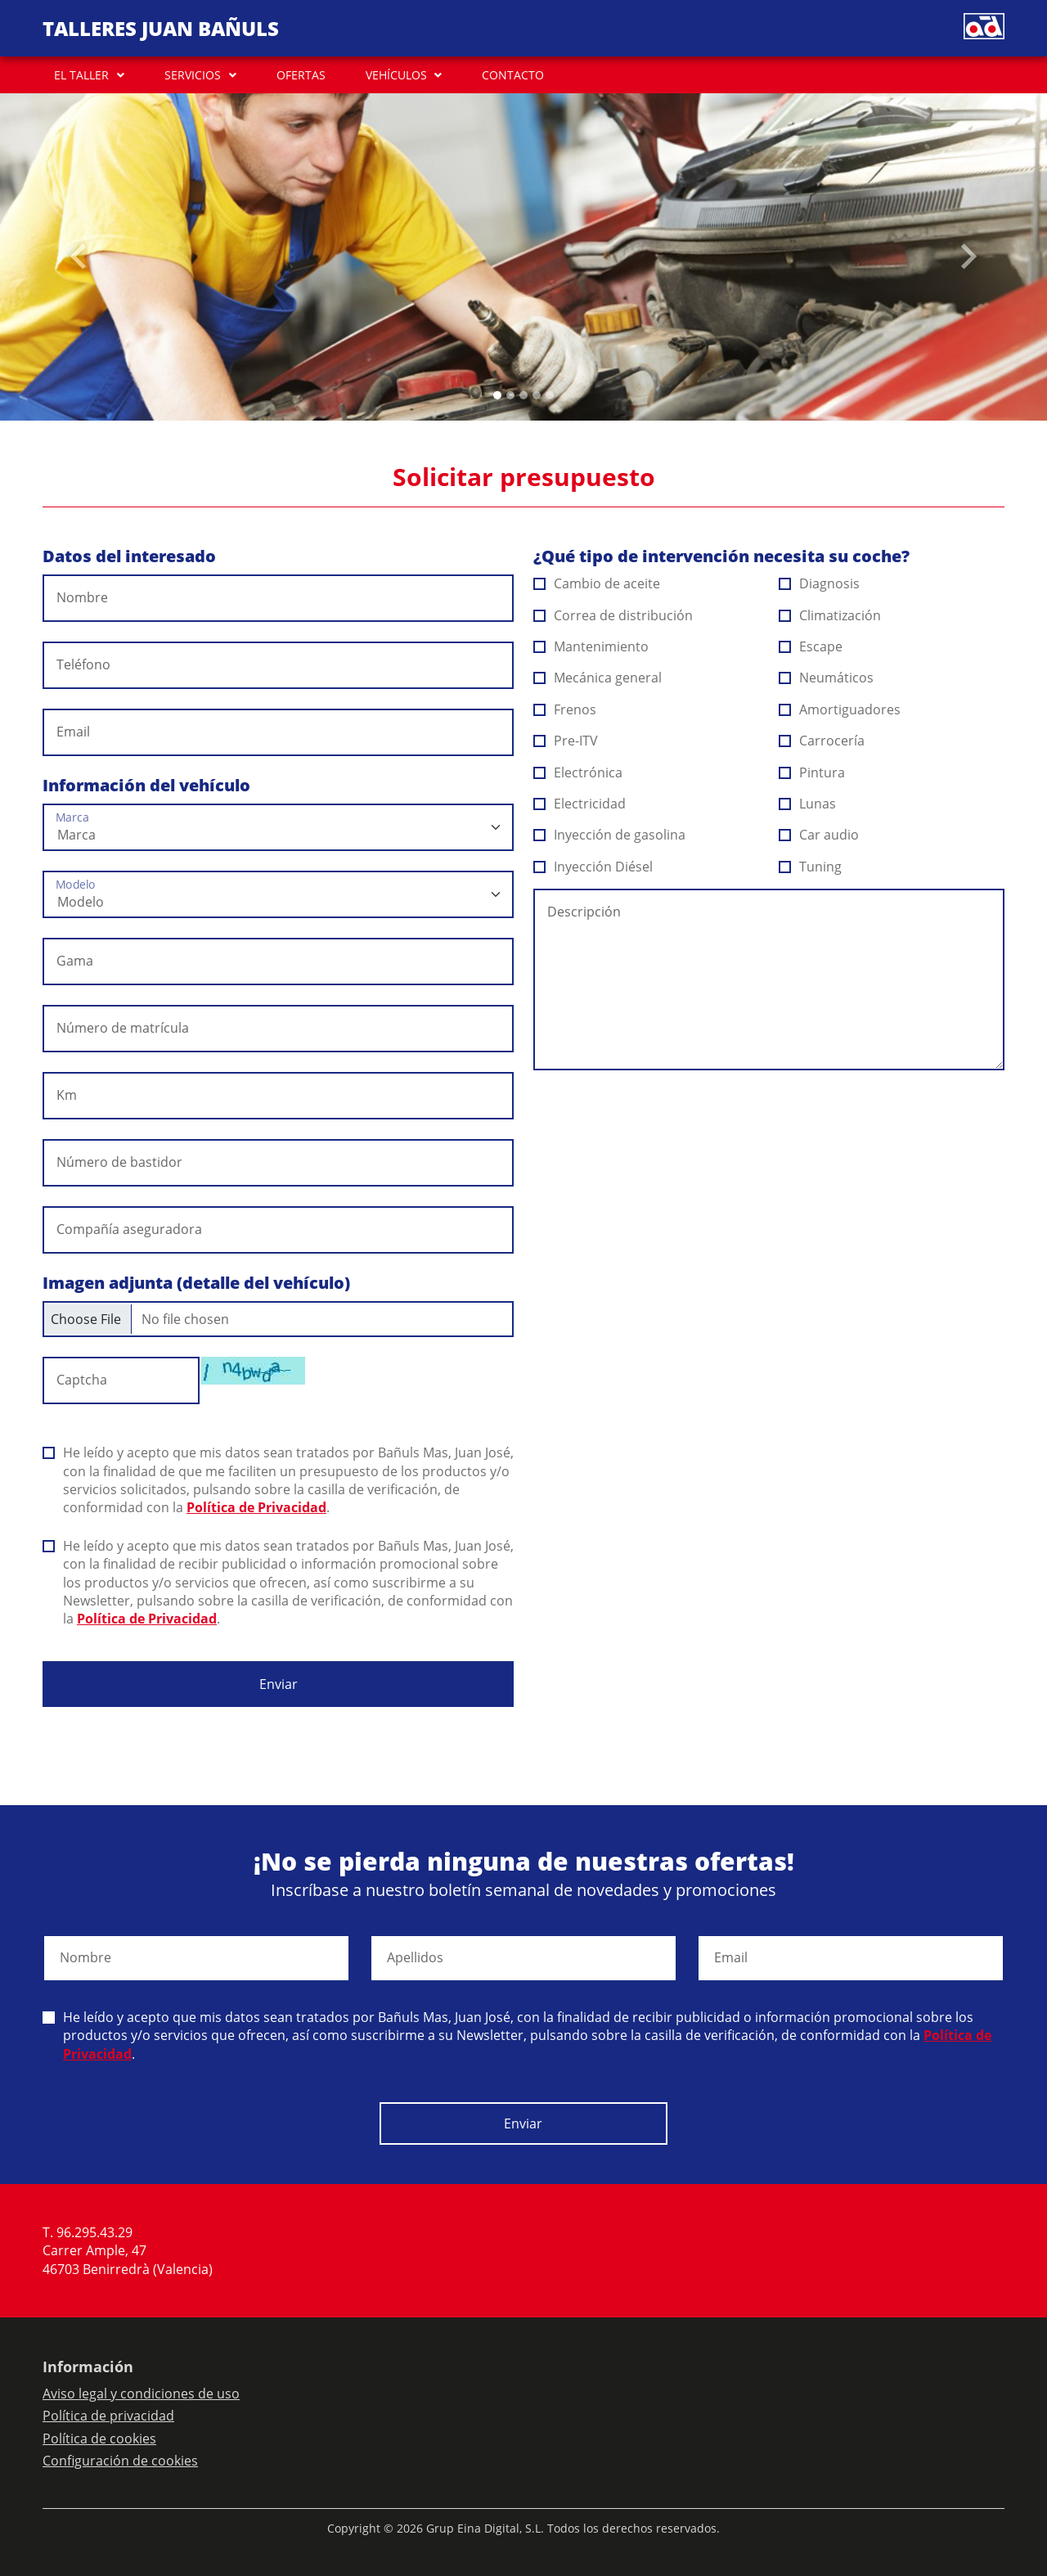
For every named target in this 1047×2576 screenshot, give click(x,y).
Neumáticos (826, 678)
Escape (811, 646)
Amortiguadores (840, 709)
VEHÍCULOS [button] (396, 75)
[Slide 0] (497, 395)
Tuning (811, 867)
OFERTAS (301, 75)
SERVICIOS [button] (192, 75)
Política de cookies (99, 2439)
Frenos (565, 709)
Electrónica (578, 772)
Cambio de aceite (597, 583)
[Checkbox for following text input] (278, 1319)
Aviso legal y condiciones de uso (141, 2394)
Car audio (819, 835)
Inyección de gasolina (609, 835)
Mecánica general (598, 678)
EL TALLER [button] (81, 75)
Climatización (830, 615)
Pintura (812, 772)
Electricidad (580, 804)
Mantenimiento (591, 646)
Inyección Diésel (593, 867)
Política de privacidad (108, 2416)
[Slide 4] (550, 395)
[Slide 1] (510, 395)
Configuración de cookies (120, 2461)
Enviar (278, 1684)
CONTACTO (513, 75)
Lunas (808, 804)
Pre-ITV (566, 741)
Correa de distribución (613, 615)
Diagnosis (820, 583)
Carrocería (822, 741)
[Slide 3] (536, 395)
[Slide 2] (523, 395)
